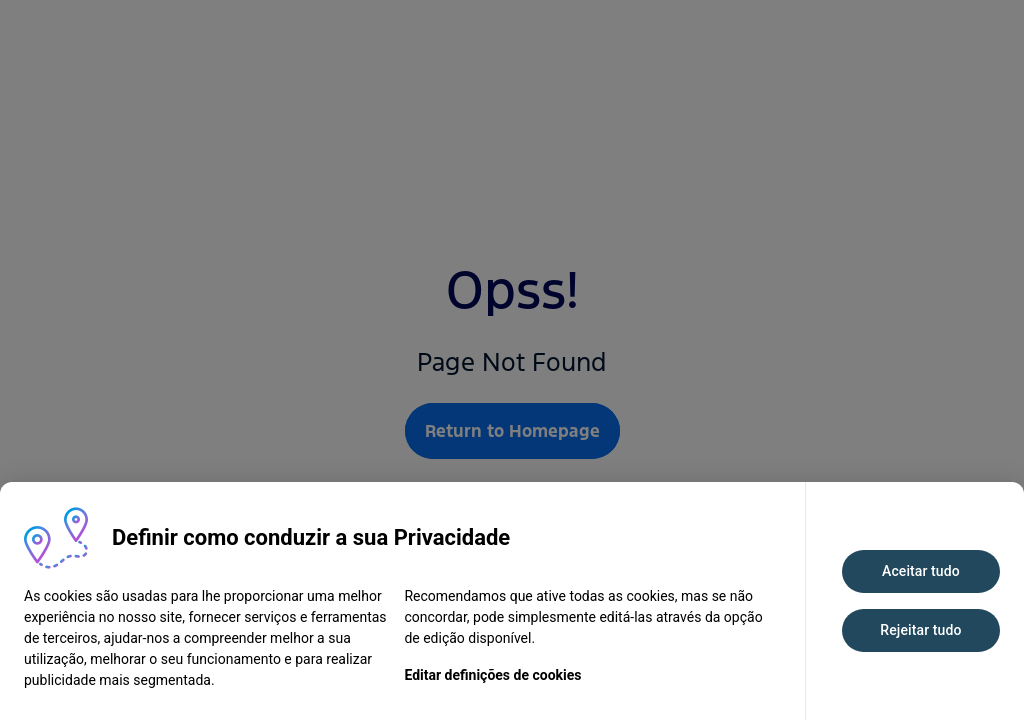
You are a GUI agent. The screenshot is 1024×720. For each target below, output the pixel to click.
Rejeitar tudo (920, 630)
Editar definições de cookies (492, 675)
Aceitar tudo (921, 571)
